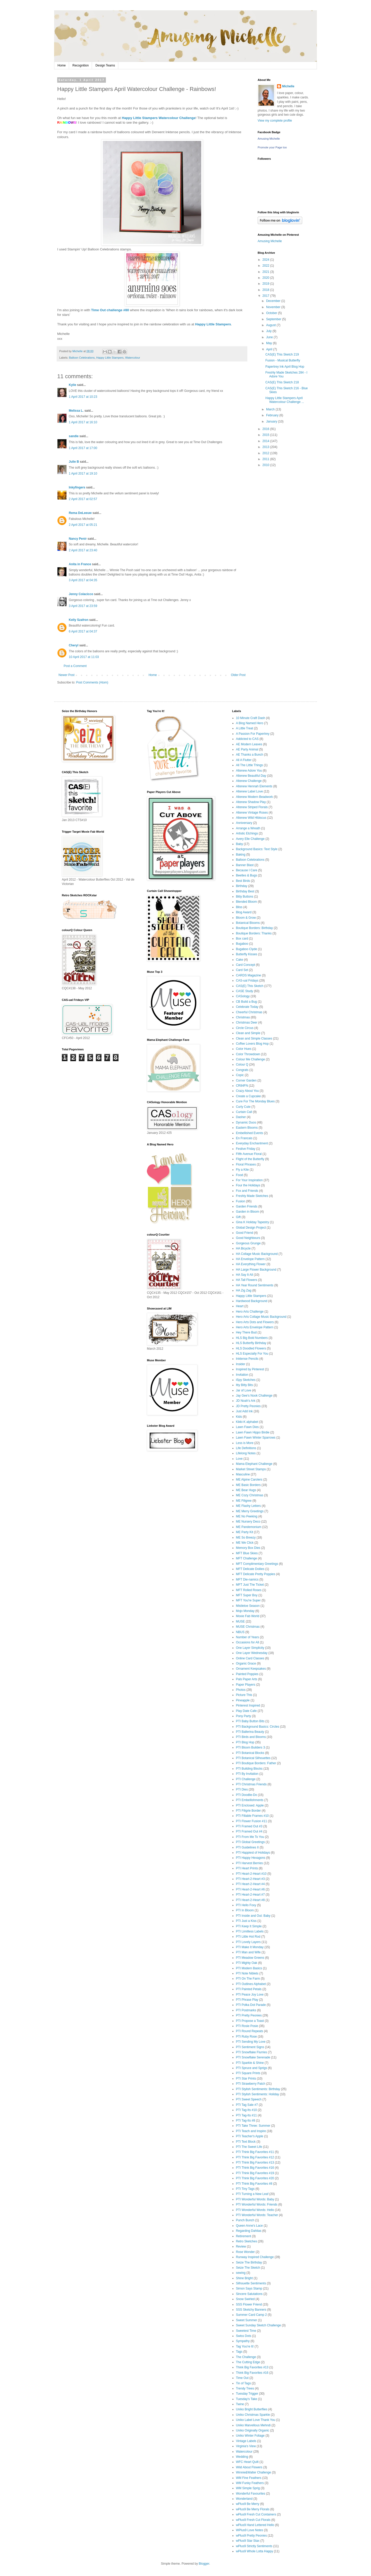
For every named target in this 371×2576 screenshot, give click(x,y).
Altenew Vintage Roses (252, 812)
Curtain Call (244, 1112)
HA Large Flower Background (256, 1269)
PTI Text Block (246, 2141)
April (269, 349)
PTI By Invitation (247, 1774)
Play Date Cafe (246, 1711)
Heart (239, 1306)
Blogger (204, 2563)
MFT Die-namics (247, 1579)
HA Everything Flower (251, 1264)
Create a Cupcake (248, 1096)
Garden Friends (246, 1206)
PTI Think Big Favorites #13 (255, 2162)
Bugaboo (242, 943)
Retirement (243, 2236)
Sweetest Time (246, 2331)
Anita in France (80, 564)
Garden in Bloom (247, 1211)
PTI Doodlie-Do (246, 1795)
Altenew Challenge (249, 781)
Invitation (242, 1374)
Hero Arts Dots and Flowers (255, 1322)
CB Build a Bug (246, 1001)
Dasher (241, 1117)
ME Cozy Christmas (249, 1495)
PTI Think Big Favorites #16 (255, 2167)
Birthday (241, 886)
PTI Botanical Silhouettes (253, 1758)
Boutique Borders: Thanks (254, 933)
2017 (266, 296)
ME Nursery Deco (248, 1521)
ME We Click (245, 1542)
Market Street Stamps (251, 1469)
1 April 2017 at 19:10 (83, 473)
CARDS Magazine (248, 975)
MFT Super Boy (247, 1595)
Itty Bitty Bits (244, 1385)
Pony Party (243, 1716)
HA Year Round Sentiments (254, 1285)
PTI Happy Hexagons (250, 1858)
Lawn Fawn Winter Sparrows (255, 1437)
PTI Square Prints (248, 2073)
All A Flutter (244, 760)
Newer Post (66, 675)
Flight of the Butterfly (250, 1159)
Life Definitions (246, 1448)
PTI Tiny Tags (245, 2189)
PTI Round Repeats (249, 2031)
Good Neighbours (248, 1238)
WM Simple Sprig (248, 2488)
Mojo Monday (245, 1611)
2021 (266, 272)
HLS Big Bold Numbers (252, 1338)
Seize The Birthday (249, 2262)
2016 (266, 429)
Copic (240, 1075)
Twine (240, 2404)
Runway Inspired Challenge (255, 2257)
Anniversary (244, 823)
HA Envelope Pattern (250, 1259)
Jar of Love (243, 1390)
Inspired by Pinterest (250, 1369)
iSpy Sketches (246, 1380)
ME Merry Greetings (250, 1511)
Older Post (238, 675)
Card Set (242, 970)
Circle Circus (245, 1028)
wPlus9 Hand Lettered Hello (255, 2525)
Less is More (245, 1443)
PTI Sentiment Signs (250, 2047)
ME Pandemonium (249, 1527)
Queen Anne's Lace (249, 2225)
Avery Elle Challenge (250, 839)
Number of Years (247, 1637)
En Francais (244, 1138)
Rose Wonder (245, 2252)
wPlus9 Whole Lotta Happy (254, 2551)
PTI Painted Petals (249, 1989)
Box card (242, 938)
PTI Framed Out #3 (249, 1826)
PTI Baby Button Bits (250, 1721)
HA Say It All (244, 1275)
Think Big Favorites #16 (252, 2373)
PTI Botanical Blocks (250, 1753)
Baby (239, 844)
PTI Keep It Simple (249, 1926)
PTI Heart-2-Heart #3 (250, 1879)
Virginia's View (246, 2446)
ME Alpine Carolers (249, 1479)
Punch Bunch (245, 2220)
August (271, 325)
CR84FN (242, 1085)
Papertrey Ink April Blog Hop (284, 366)
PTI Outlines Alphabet (251, 1984)
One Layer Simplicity (250, 1648)
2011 (266, 459)
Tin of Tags (243, 2383)
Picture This (244, 1695)
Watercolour (132, 357)
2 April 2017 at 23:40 (83, 550)
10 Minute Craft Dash (250, 718)
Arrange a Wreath (248, 828)
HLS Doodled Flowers (251, 1348)
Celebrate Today (247, 1007)
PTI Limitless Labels (250, 1931)
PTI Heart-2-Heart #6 (250, 1889)
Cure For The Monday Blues (255, 1101)
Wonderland (244, 2499)
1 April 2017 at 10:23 (83, 397)
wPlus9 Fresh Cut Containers (256, 2514)
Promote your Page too (272, 147)
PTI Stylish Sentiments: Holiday (257, 2094)
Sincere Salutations (249, 2294)
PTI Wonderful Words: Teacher (257, 2215)
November (273, 307)
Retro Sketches (246, 2241)
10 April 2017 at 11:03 (84, 657)
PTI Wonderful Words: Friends (256, 2204)
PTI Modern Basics (249, 1968)
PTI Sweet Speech (249, 2099)
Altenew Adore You (249, 770)
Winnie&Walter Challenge (253, 2472)
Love (239, 1458)
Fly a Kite (242, 1169)
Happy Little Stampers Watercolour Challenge (159, 118)
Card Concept (245, 965)
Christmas (243, 1017)
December (273, 301)
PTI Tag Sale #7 (247, 2105)
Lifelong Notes (246, 1453)
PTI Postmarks (246, 2010)
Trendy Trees (245, 2388)
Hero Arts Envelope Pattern (254, 1327)
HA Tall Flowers (246, 1280)
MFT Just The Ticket (250, 1584)
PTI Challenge (246, 1779)
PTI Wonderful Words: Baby (255, 2199)
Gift (238, 1217)
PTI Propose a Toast (250, 2021)
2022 (266, 265)
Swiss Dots (243, 2336)
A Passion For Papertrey (252, 734)
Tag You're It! (245, 2346)
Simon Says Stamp (249, 2288)
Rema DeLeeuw (80, 513)
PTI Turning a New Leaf (252, 2194)
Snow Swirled (245, 2299)
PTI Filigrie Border (248, 1810)
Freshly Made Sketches (252, 1196)
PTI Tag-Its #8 (245, 2120)
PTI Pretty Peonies (249, 2015)
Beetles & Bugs (246, 875)
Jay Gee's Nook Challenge (254, 1395)
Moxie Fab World (247, 1616)
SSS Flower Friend (249, 2304)
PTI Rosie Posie (247, 2026)
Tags (239, 2351)
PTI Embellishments (250, 1800)
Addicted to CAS (247, 739)
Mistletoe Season (248, 1606)
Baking (241, 854)
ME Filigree (244, 1500)
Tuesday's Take (246, 2399)
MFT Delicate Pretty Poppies (255, 1574)
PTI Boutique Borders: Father (256, 1763)
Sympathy (243, 2341)
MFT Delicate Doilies (250, 1569)
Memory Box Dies (248, 1548)
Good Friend (244, 1233)
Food (239, 1175)
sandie (74, 436)
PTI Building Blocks (249, 1768)
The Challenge (246, 2357)
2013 (266, 447)
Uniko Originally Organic (252, 2430)
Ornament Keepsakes (251, 1668)
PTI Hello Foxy (246, 1905)
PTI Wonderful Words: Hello (255, 2210)
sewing (241, 2273)
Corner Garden (246, 1080)
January (272, 421)
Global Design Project (251, 1227)
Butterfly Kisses (246, 954)
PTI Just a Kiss (246, 1921)
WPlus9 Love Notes (249, 2530)
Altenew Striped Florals (252, 807)
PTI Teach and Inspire (251, 2131)
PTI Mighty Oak (246, 1963)
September (274, 319)
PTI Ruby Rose (246, 2036)
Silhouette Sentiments (251, 2283)
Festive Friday (245, 1149)
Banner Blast (245, 865)
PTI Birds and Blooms (251, 1737)
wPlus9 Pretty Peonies (251, 2535)
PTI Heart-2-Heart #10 (251, 1874)
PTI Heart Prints (247, 1868)
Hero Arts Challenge (250, 1311)
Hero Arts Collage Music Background (261, 1317)
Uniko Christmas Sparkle (253, 2415)
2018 (266, 290)
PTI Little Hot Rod (248, 1936)
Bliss (239, 907)
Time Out (242, 2378)
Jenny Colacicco (81, 594)
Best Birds (243, 881)
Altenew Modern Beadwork (254, 797)
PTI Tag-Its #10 (246, 2110)
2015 (266, 435)
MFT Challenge (246, 1558)
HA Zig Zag (243, 1290)
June (270, 337)
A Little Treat (244, 728)
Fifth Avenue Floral (249, 1154)
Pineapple (243, 1700)
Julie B (74, 461)
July (269, 331)
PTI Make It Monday (250, 1947)
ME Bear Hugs (246, 1490)
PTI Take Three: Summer (253, 2125)
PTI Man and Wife (248, 1952)
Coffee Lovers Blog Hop (252, 1043)
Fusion (240, 1201)
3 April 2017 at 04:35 (83, 580)
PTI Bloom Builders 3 (250, 1747)
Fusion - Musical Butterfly (282, 360)
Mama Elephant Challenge (254, 1464)
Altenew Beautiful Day (251, 776)
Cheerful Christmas (249, 1012)
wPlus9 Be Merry (247, 2504)
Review (241, 2246)
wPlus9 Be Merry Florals (252, 2509)
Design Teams (105, 65)
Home (61, 65)
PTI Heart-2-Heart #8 (250, 1900)
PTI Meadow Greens (250, 1958)
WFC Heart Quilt (247, 2462)
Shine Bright (244, 2278)
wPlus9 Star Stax (247, 2541)
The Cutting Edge (248, 2362)
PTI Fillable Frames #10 (252, 1816)
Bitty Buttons (244, 896)
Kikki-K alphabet (247, 1422)
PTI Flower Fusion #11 (251, 1821)
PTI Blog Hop (245, 1742)
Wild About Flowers (249, 2467)
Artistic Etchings (247, 833)
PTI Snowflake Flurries (251, 2052)
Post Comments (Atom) (92, 682)
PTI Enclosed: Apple (250, 1805)
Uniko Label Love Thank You (255, 2420)
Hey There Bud (246, 1332)
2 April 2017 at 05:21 (83, 525)
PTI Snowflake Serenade (253, 2057)
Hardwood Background (251, 1301)
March (271, 409)
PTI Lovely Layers (248, 1942)
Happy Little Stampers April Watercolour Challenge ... (284, 399)
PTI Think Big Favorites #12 (255, 2157)
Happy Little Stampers (213, 324)
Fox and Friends (247, 1191)
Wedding (242, 2457)
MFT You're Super (248, 1600)
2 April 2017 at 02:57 (83, 499)
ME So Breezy (246, 1537)
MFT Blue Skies (247, 1553)
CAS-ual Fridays (247, 980)
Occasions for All (247, 1642)
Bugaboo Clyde (246, 949)
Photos (241, 1690)
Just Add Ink (244, 1411)
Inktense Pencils (247, 1359)
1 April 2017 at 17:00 (83, 448)
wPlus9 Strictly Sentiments (254, 2546)
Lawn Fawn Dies (247, 1427)
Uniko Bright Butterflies (251, 2409)
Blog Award (244, 912)
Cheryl (73, 645)
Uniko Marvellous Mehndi (253, 2425)
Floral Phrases (246, 1164)
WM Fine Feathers (249, 2478)
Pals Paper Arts (246, 1679)
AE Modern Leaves (249, 744)
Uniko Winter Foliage (250, 2435)
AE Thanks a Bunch (249, 754)
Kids (239, 1416)
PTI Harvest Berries (249, 1863)
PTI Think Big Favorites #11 (255, 2152)
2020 (266, 278)
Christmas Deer (246, 1022)
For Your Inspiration (249, 1180)
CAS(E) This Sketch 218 (282, 382)
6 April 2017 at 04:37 (83, 631)
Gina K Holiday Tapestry (252, 1222)
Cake (239, 959)
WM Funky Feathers (250, 2483)
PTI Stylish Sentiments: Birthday (258, 2089)
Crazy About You (247, 1091)
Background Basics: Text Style (256, 849)
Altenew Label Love (249, 791)
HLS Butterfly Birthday (251, 1343)
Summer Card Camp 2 (251, 2315)
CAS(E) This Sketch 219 (282, 354)
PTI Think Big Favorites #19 (255, 2173)
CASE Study (244, 991)
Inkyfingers (77, 487)
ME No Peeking (246, 1516)
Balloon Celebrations (82, 357)
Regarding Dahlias (249, 2231)
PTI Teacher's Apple (249, 2136)
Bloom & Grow (246, 917)
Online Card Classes (250, 1658)
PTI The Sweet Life (249, 2147)
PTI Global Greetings (250, 1842)
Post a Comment (75, 666)
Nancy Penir (78, 538)
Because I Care (246, 870)
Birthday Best (245, 891)
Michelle (288, 86)
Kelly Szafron (78, 620)
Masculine (243, 1474)
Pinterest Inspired (248, 1705)
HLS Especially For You (252, 1353)
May (269, 343)
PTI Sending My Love (251, 2041)
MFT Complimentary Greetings (257, 1564)
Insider (240, 1364)
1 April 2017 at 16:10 (83, 422)
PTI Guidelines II (247, 1847)
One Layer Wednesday (252, 1653)
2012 (266, 453)
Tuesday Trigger (247, 2393)
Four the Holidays (248, 1185)
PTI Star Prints (246, 2078)
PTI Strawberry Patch (250, 2083)
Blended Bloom (246, 901)
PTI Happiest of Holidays (253, 1852)
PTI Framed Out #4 (249, 1831)
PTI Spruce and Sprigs (251, 2068)
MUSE (240, 1621)
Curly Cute (243, 1107)
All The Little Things (249, 765)
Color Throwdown (248, 1054)
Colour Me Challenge (250, 1059)
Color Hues (243, 1049)
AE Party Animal (247, 749)
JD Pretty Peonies (248, 1406)
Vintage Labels (246, 2441)
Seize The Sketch (248, 2267)
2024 (266, 259)
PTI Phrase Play (247, 1999)
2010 (266, 465)
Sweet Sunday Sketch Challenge (258, 2325)
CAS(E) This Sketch (249, 986)
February (272, 415)
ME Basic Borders (248, 1485)
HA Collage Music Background (257, 1254)
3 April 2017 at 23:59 (83, 606)
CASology (243, 996)
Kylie (72, 385)
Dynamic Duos (246, 1122)
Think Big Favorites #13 (252, 2367)
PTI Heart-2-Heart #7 (250, 1894)
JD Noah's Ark (246, 1401)
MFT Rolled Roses (249, 1590)
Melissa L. (76, 410)
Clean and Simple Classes (254, 1038)
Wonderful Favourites (250, 2493)
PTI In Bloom (245, 1910)
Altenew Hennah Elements (254, 786)
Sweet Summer (246, 2320)
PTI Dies (242, 1789)
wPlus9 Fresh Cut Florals (253, 2520)
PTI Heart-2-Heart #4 (250, 1884)
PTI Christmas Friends (251, 1784)
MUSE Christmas (248, 1626)
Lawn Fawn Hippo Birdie (252, 1432)
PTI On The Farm (248, 1978)
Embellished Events (249, 1133)
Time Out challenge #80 (110, 310)
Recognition (80, 65)
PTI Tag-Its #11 (246, 2115)
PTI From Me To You (250, 1837)
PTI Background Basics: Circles (257, 1726)
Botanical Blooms (248, 923)
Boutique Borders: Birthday (254, 928)
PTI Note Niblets (247, 1973)
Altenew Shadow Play (251, 802)
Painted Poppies (247, 1674)
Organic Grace (246, 1663)
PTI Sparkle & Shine (250, 2063)
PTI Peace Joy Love (250, 1994)
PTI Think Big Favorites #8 (254, 2183)
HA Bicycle (243, 1248)
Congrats (242, 1070)
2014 (266, 441)
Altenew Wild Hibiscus (251, 818)
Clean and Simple (248, 1033)
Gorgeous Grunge (248, 1243)
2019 (266, 283)
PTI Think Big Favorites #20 (255, 2178)
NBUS (240, 1632)
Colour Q (242, 1064)
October (272, 313)
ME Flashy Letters (248, 1506)
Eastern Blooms (247, 1127)
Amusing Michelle (269, 138)
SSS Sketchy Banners (251, 2309)
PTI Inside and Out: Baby (253, 1916)
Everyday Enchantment (252, 1143)
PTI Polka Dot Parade (251, 2005)
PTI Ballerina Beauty (250, 1732)
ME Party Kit (244, 1532)
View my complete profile (275, 120)
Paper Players (245, 1684)
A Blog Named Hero (249, 723)
